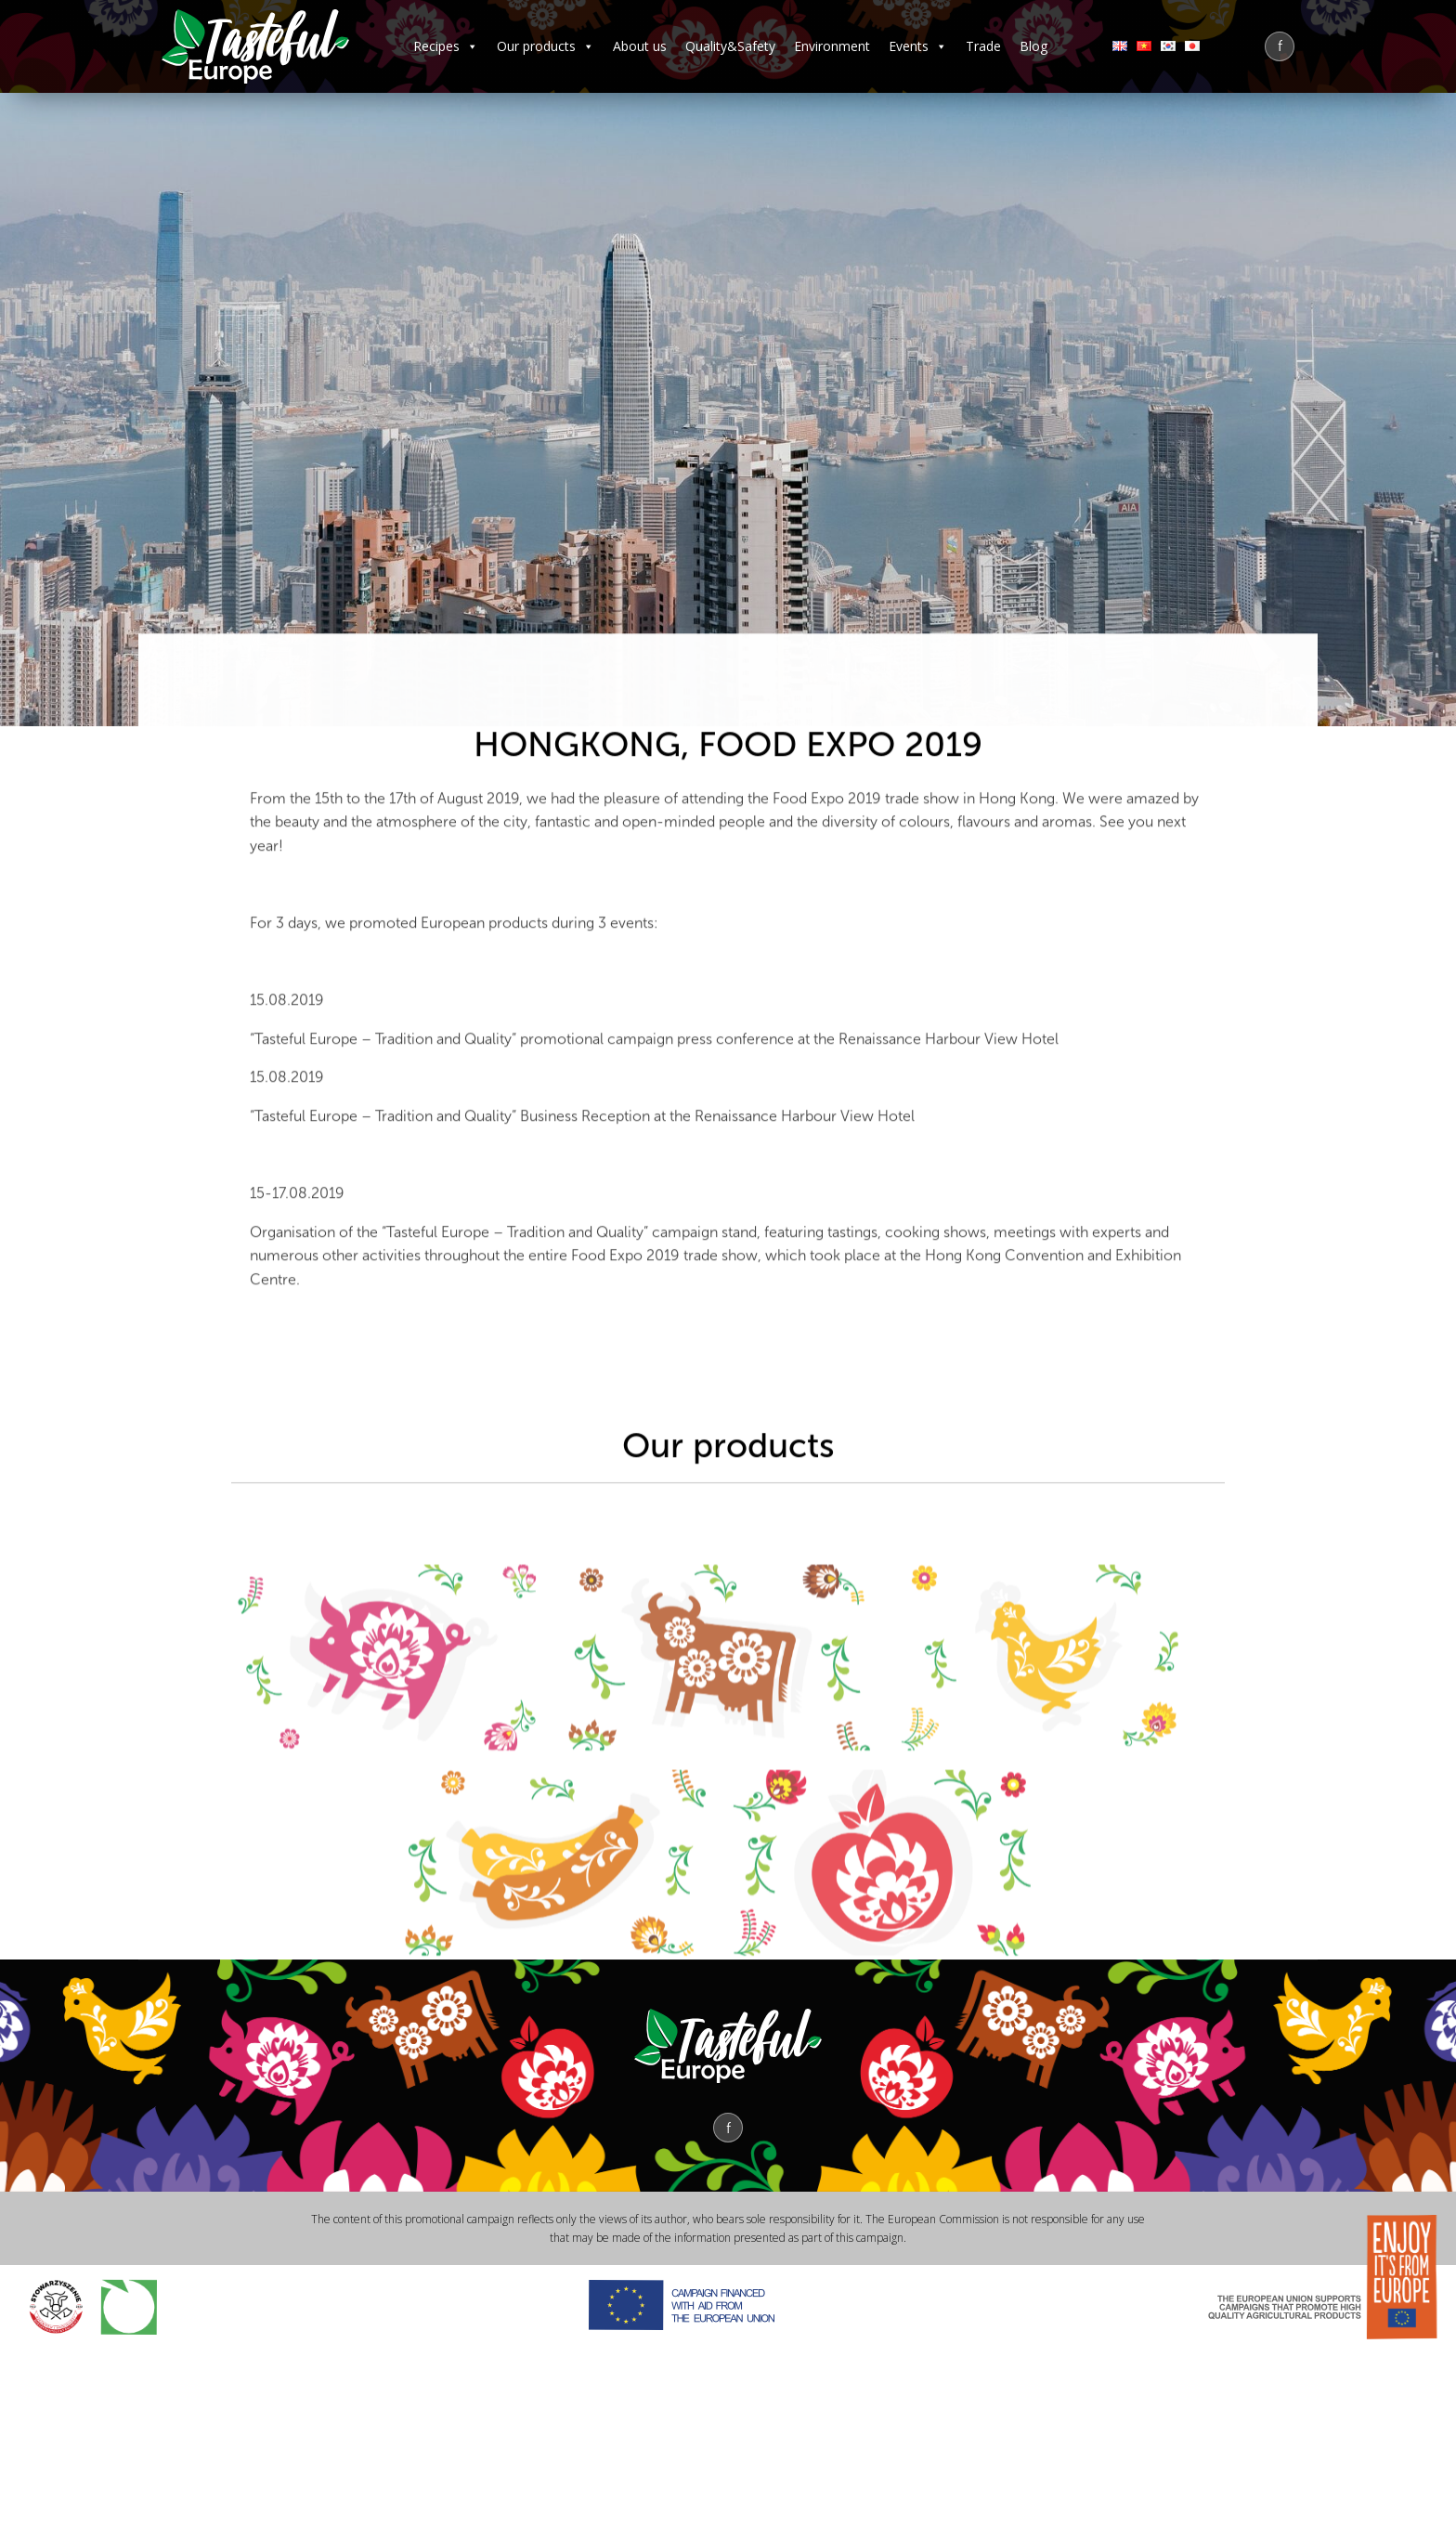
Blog (1033, 46)
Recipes (445, 46)
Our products (545, 46)
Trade (983, 46)
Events (918, 46)
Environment (832, 46)
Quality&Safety (730, 46)
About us (640, 46)
